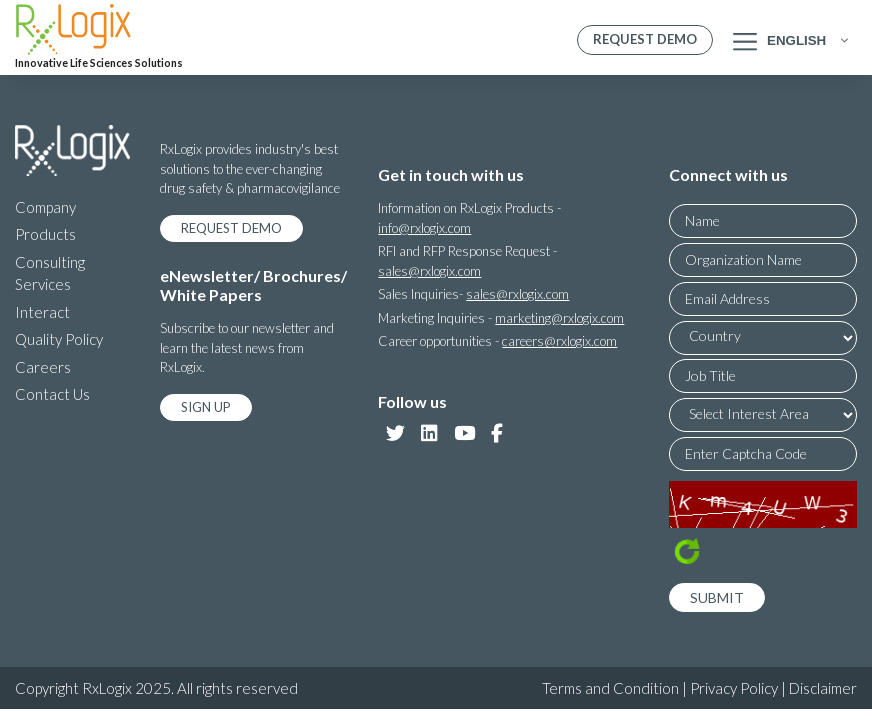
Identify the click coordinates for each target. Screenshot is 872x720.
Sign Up (206, 407)
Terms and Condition (610, 688)
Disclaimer (823, 688)
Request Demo (645, 39)
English (796, 40)
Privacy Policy (734, 688)
